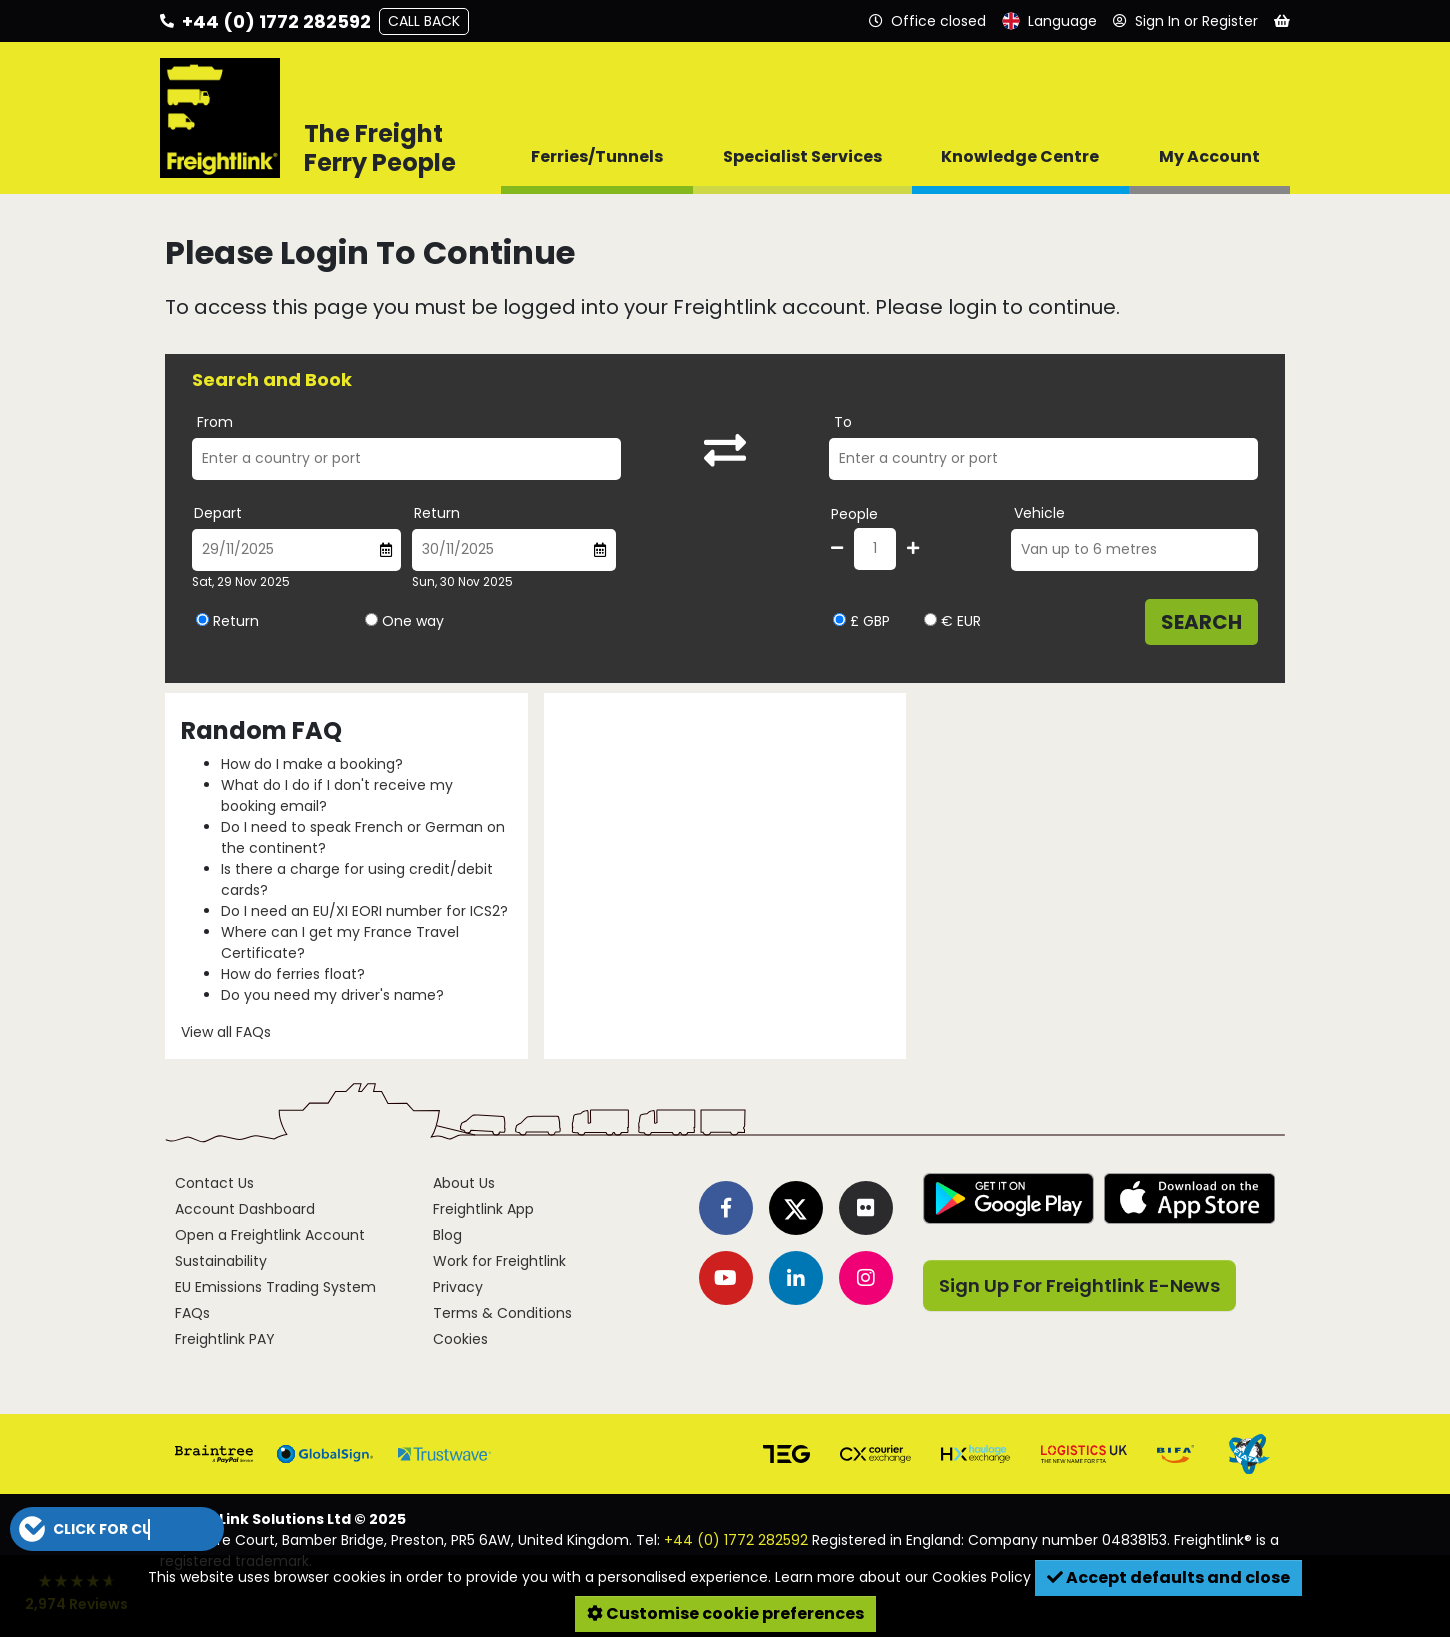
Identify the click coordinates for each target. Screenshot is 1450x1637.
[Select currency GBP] (839, 619)
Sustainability (221, 1261)
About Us (464, 1183)
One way (413, 621)
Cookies (460, 1339)
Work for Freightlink (499, 1261)
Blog (447, 1235)
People (854, 514)
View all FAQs (226, 1032)
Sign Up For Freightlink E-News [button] (1079, 1285)
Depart (218, 513)
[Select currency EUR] (930, 619)
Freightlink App (483, 1209)
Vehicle (1039, 513)
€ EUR (952, 621)
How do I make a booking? (312, 764)
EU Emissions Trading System (275, 1287)
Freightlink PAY (225, 1339)
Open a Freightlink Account (270, 1235)
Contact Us (214, 1183)
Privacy (458, 1287)
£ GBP (861, 621)
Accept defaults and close (1168, 1577)
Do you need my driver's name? (332, 995)
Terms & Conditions (502, 1313)
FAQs (192, 1313)
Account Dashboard (245, 1209)
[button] (117, 1529)
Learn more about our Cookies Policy (903, 1577)
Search (1201, 622)
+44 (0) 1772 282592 (736, 1540)
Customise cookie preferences (725, 1613)
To (843, 422)
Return (437, 513)
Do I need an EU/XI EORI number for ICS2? (364, 911)
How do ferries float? (293, 974)
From (215, 422)
